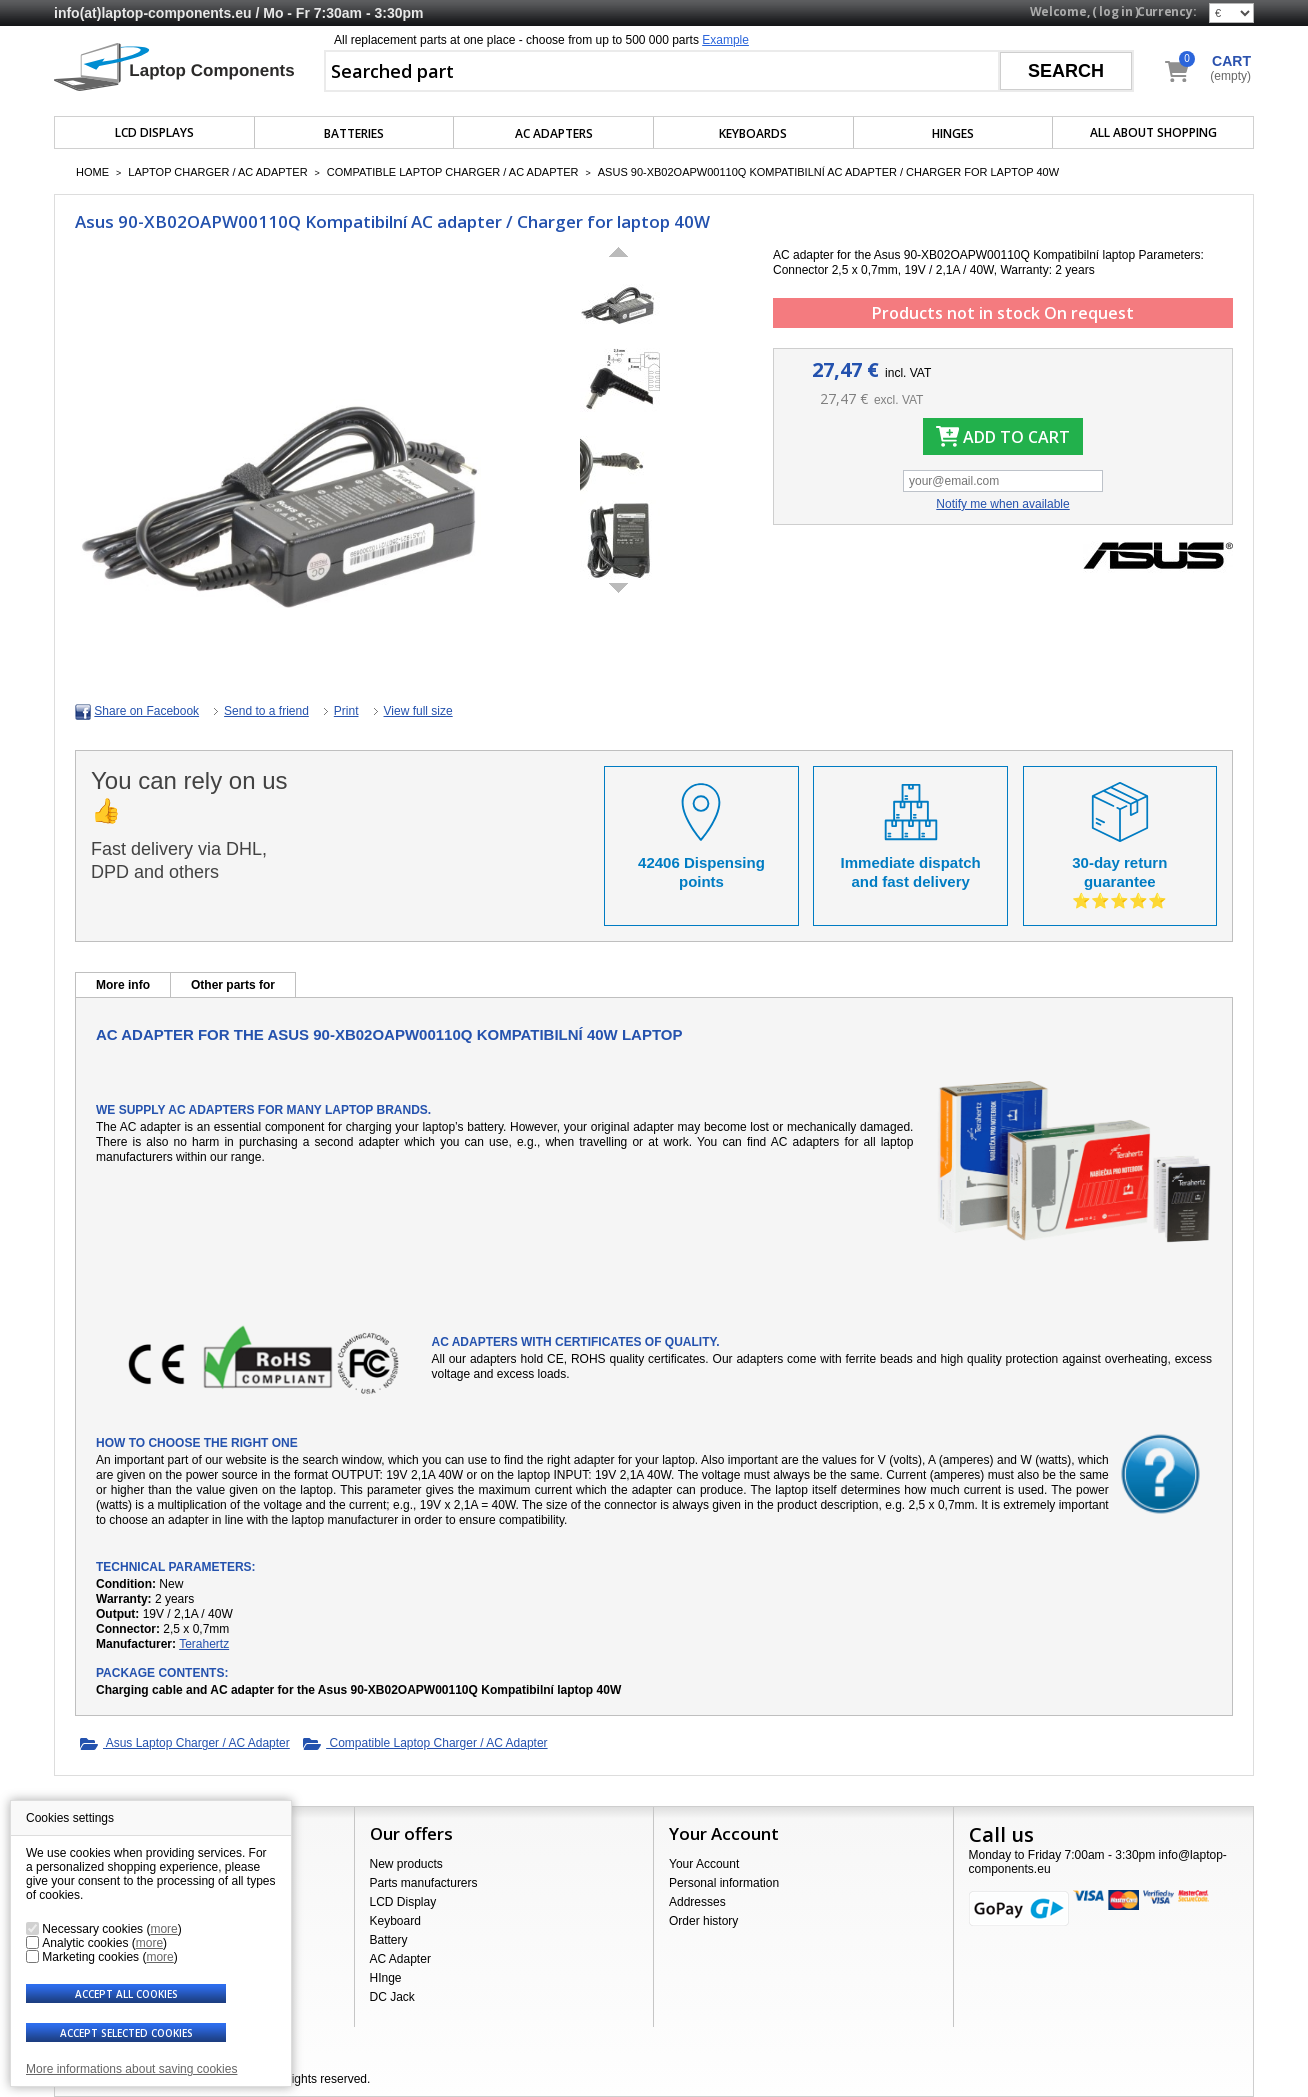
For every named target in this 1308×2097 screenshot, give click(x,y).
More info (123, 985)
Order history (703, 1921)
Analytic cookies (85, 1943)
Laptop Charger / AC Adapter (217, 172)
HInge (386, 1978)
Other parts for (233, 985)
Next (619, 588)
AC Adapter (400, 1959)
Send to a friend (266, 711)
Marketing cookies (90, 1957)
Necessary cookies (92, 1929)
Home (92, 172)
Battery (389, 1940)
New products (406, 1864)
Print (346, 711)
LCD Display (403, 1902)
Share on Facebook (146, 711)
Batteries (354, 133)
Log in (1115, 11)
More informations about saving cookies (131, 2069)
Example (725, 40)
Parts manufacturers (424, 1883)
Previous (619, 252)
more (163, 1929)
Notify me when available (1002, 504)
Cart (1231, 61)
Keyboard (395, 1921)
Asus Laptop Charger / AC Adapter (185, 1744)
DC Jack (392, 1997)
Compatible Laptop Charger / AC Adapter (453, 172)
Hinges (953, 133)
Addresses (697, 1902)
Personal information (724, 1883)
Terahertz (204, 1644)
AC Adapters (554, 133)
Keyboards (753, 133)
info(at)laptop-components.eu (153, 13)
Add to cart (1003, 437)
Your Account (704, 1864)
